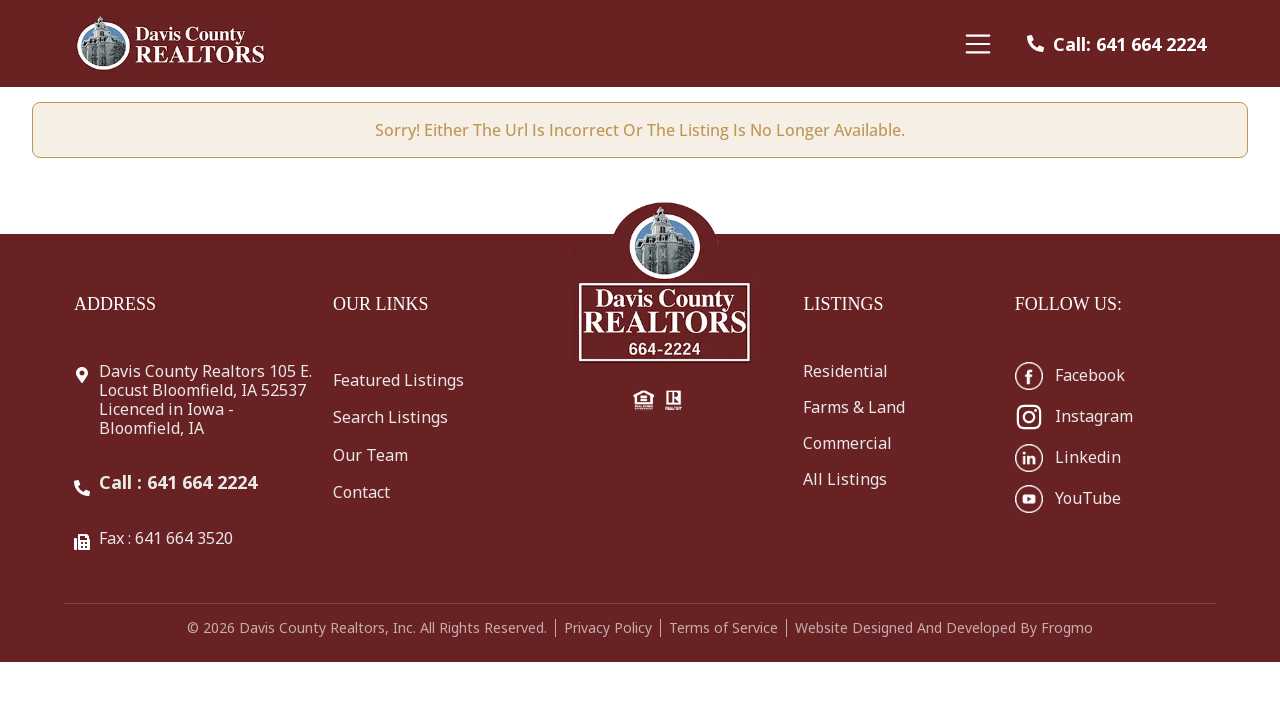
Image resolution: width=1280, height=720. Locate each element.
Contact (361, 492)
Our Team (370, 455)
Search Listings (390, 417)
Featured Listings (398, 380)
